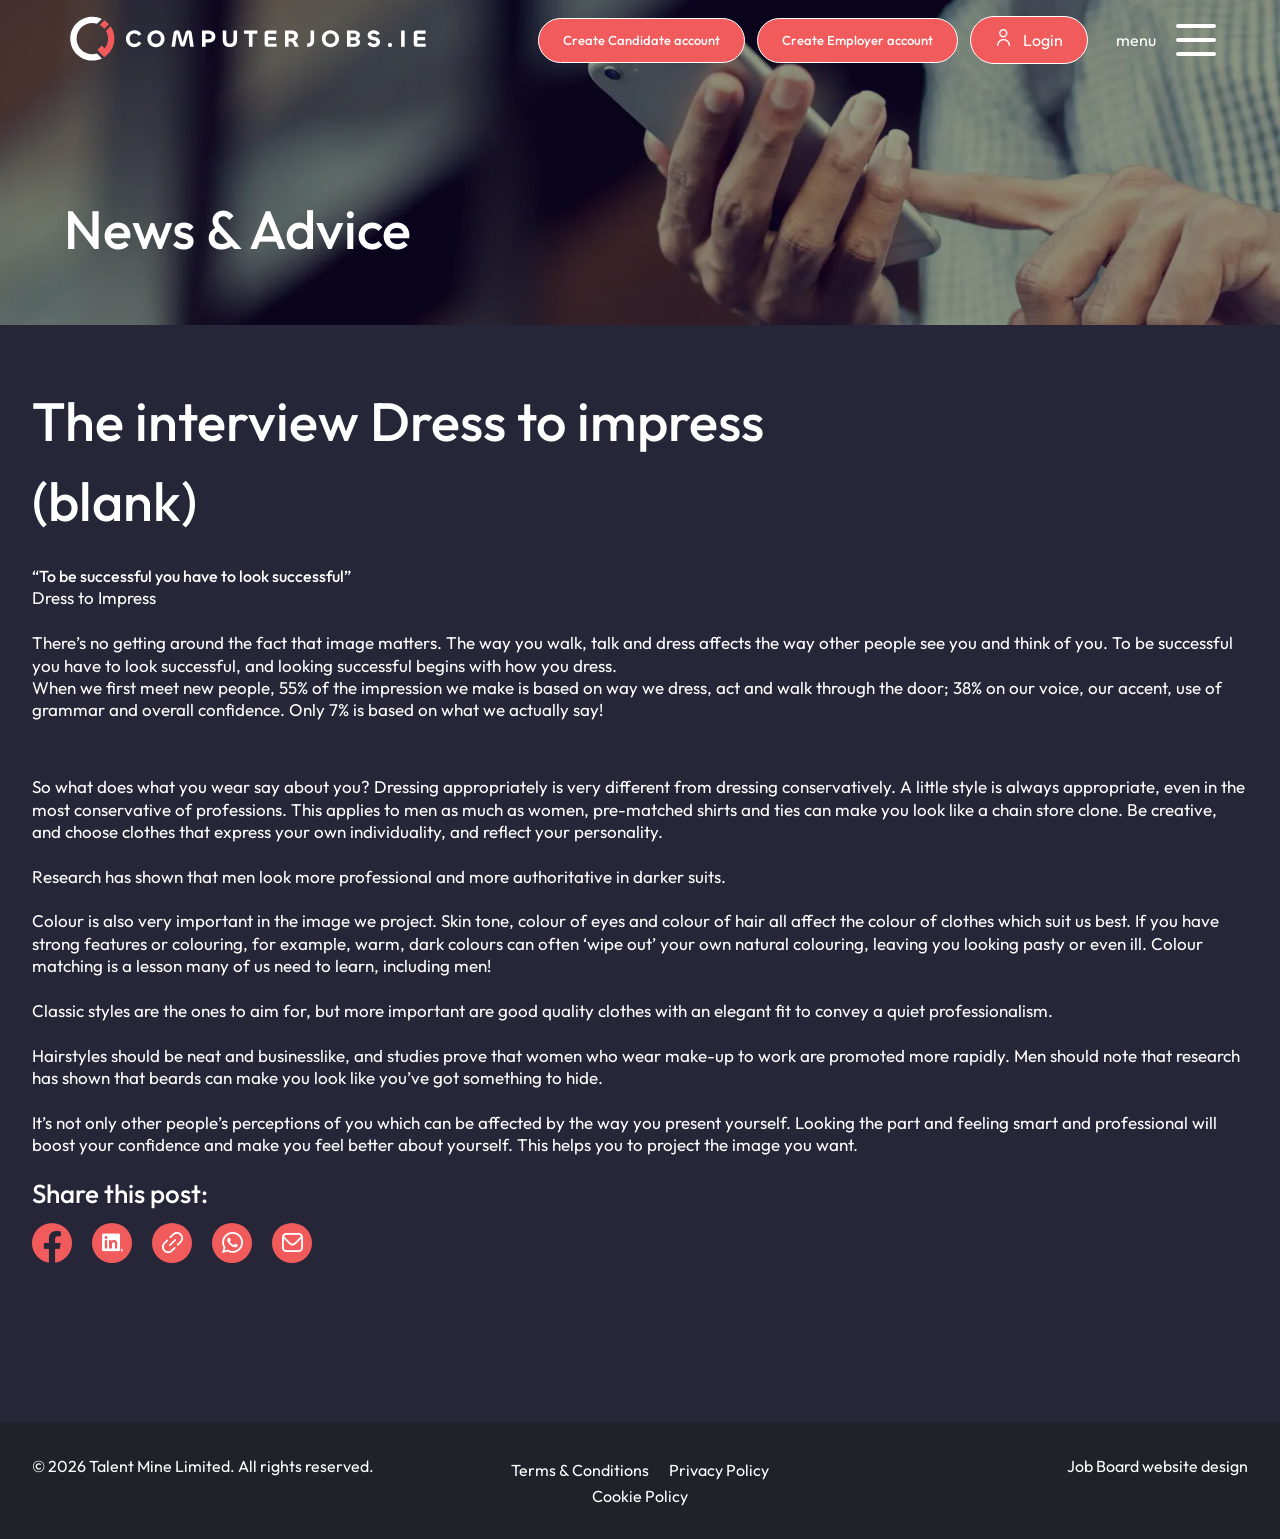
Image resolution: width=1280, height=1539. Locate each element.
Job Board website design (1157, 1466)
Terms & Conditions (580, 1470)
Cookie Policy (640, 1496)
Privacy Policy (719, 1470)
